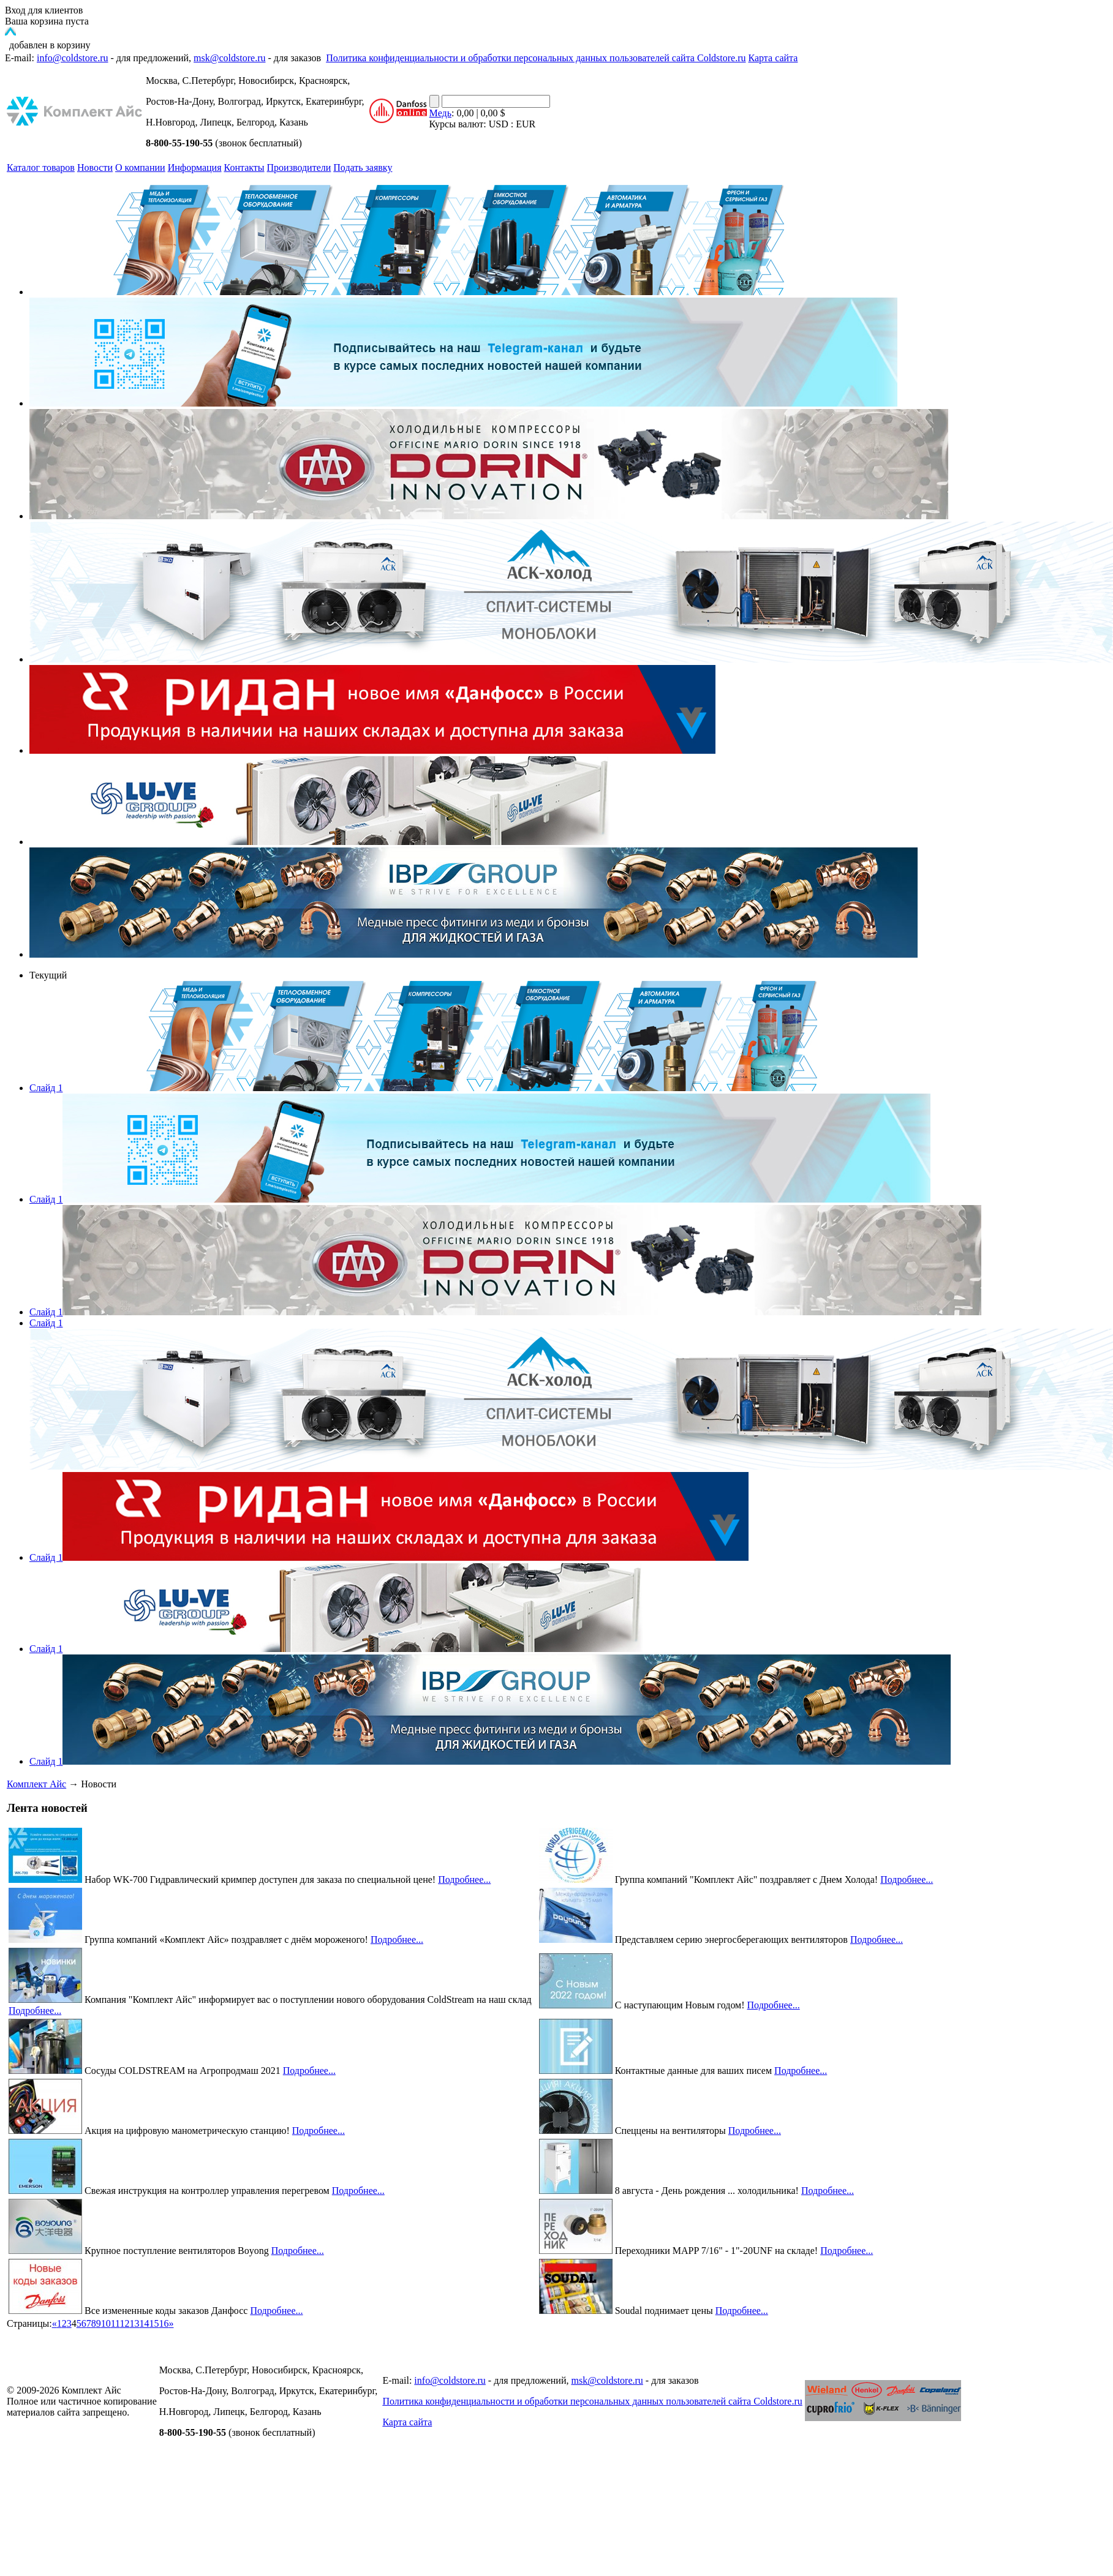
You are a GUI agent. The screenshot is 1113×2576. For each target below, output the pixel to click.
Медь (440, 113)
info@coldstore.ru (72, 58)
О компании (140, 167)
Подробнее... (464, 1879)
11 (115, 2323)
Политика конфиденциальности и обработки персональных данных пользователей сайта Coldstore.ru (535, 58)
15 (154, 2323)
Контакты (244, 167)
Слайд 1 (45, 1088)
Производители (299, 167)
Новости (95, 167)
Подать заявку (362, 167)
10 (106, 2323)
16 (163, 2323)
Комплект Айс (36, 1784)
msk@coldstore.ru (229, 58)
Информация (195, 167)
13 (134, 2323)
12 (124, 2323)
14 (144, 2323)
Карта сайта (773, 58)
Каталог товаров (41, 167)
